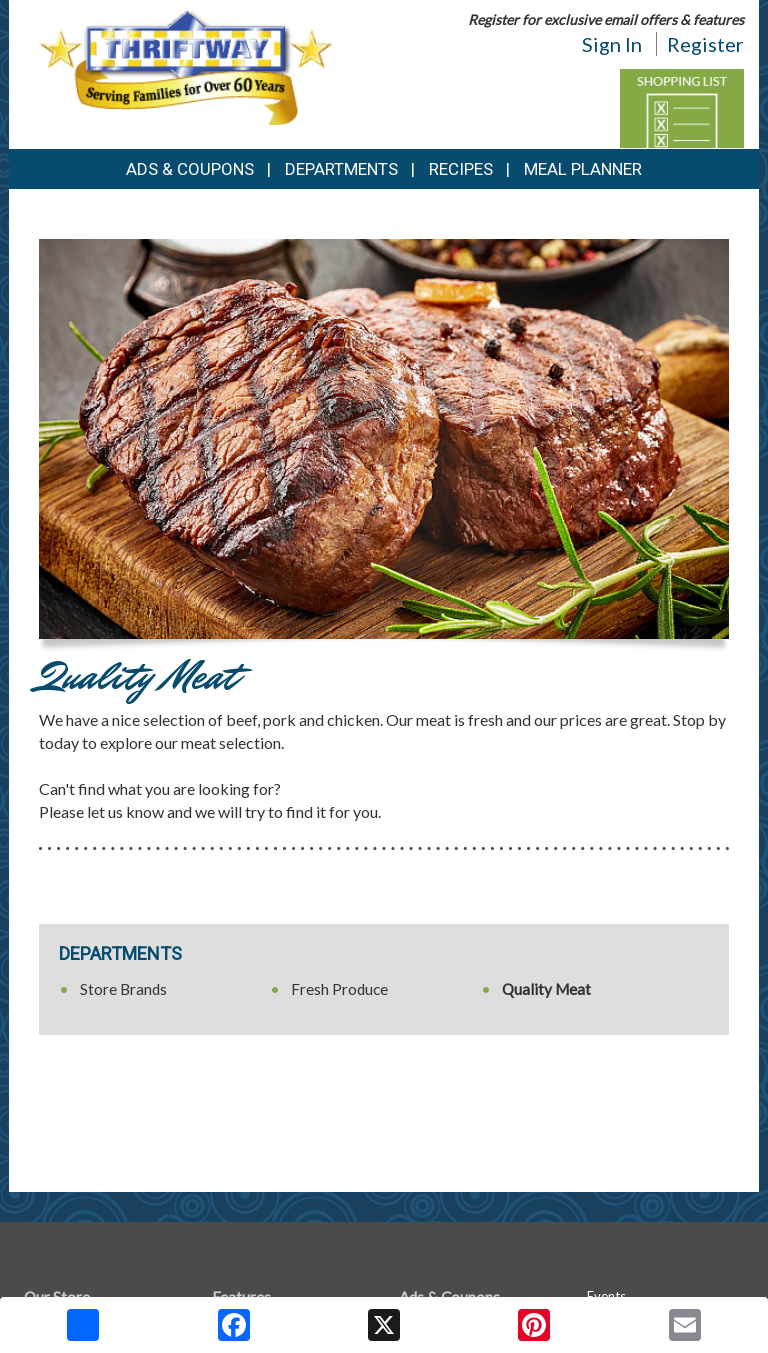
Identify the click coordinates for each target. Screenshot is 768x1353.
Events (606, 1296)
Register (705, 44)
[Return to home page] (185, 65)
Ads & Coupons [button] (190, 169)
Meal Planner (583, 169)
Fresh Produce (339, 989)
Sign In (612, 44)
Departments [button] (341, 169)
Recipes (461, 169)
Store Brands (123, 989)
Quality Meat (546, 989)
